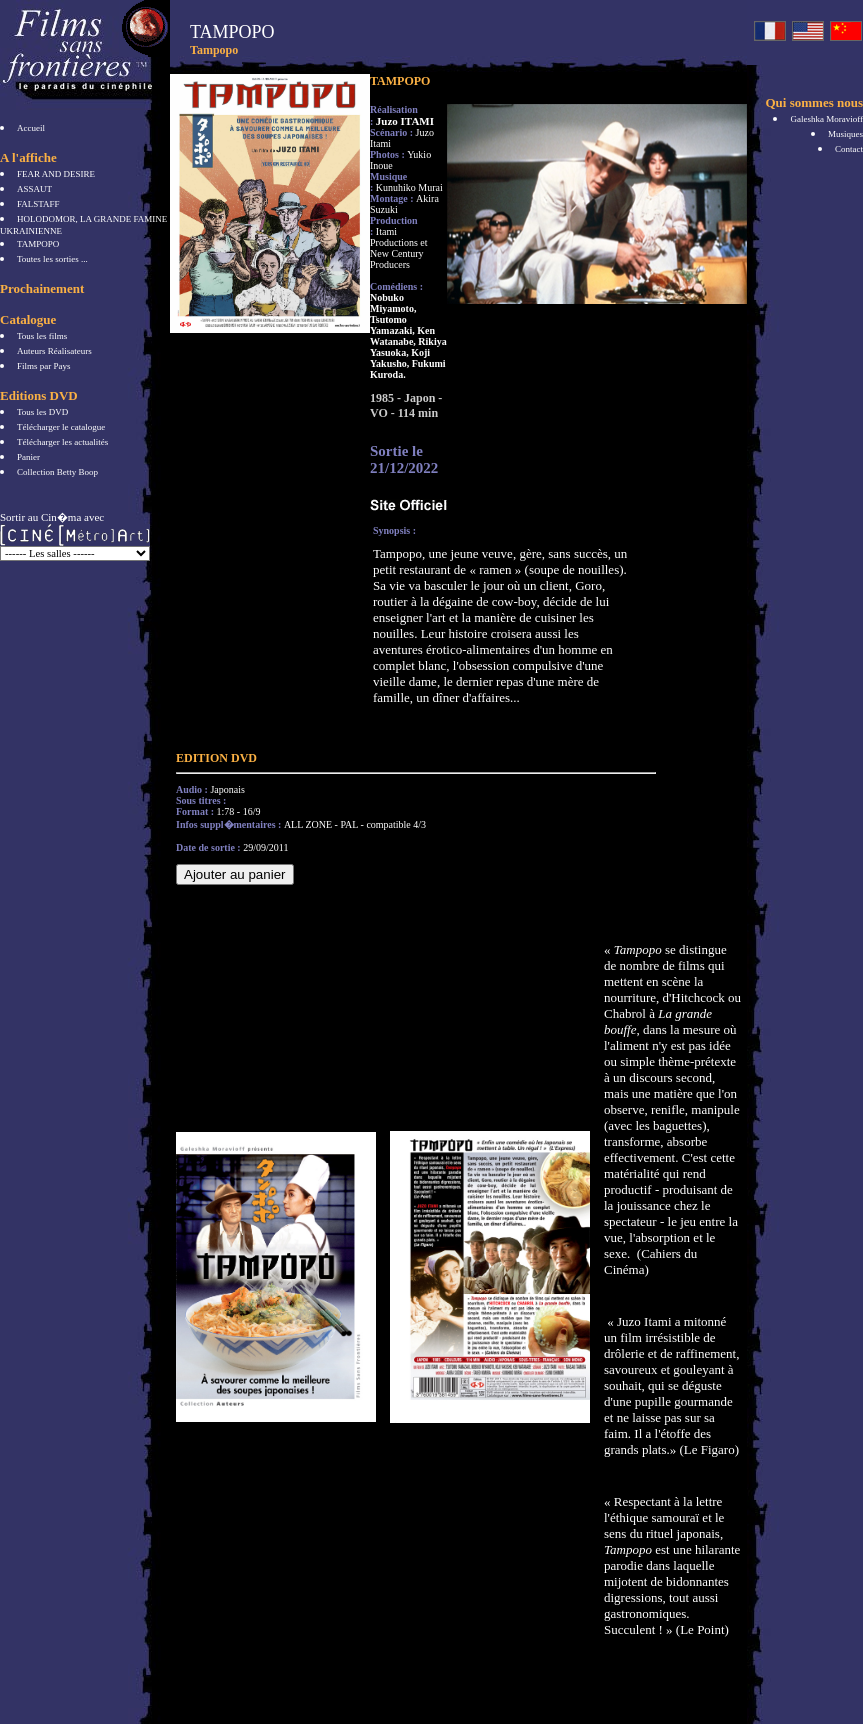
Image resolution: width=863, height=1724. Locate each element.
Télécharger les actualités (62, 442)
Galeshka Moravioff (826, 119)
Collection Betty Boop (57, 472)
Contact (849, 149)
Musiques (845, 134)
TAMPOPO (38, 244)
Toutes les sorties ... (52, 259)
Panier (28, 457)
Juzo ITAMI (405, 121)
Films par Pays (44, 366)
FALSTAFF (38, 204)
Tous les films (42, 336)
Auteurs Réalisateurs (54, 351)
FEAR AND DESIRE (56, 174)
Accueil (31, 128)
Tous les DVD (42, 412)
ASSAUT (34, 189)
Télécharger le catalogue (61, 427)
